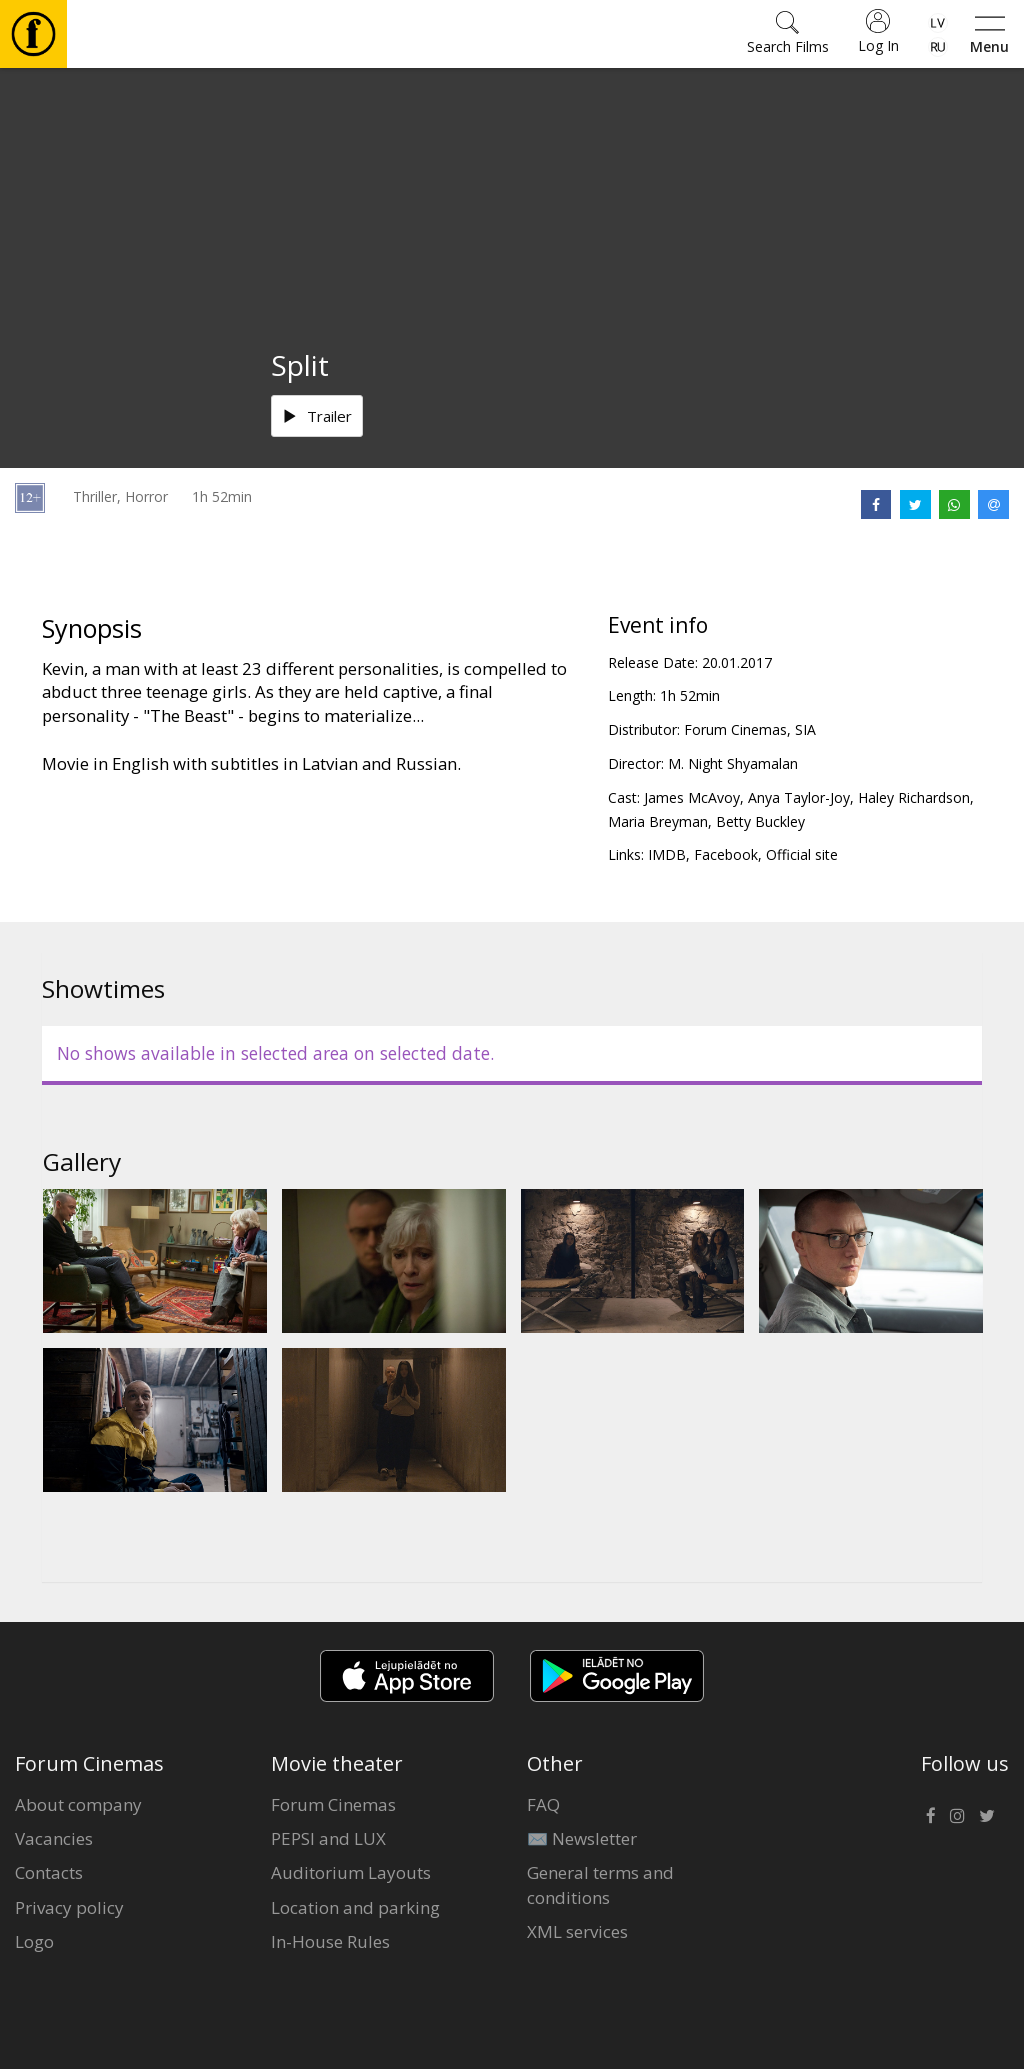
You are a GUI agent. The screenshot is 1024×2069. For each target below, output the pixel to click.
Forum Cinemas (333, 1804)
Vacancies (54, 1838)
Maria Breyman (658, 821)
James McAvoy (692, 797)
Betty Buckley (760, 821)
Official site (802, 854)
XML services (577, 1931)
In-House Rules (330, 1941)
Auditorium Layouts (351, 1872)
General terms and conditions (600, 1884)
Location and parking (355, 1907)
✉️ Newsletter (582, 1838)
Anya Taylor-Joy (799, 797)
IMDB (667, 854)
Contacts (49, 1872)
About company (78, 1804)
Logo (34, 1941)
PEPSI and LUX (328, 1838)
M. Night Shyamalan (733, 763)
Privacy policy (69, 1907)
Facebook (726, 854)
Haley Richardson (914, 797)
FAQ (543, 1804)
